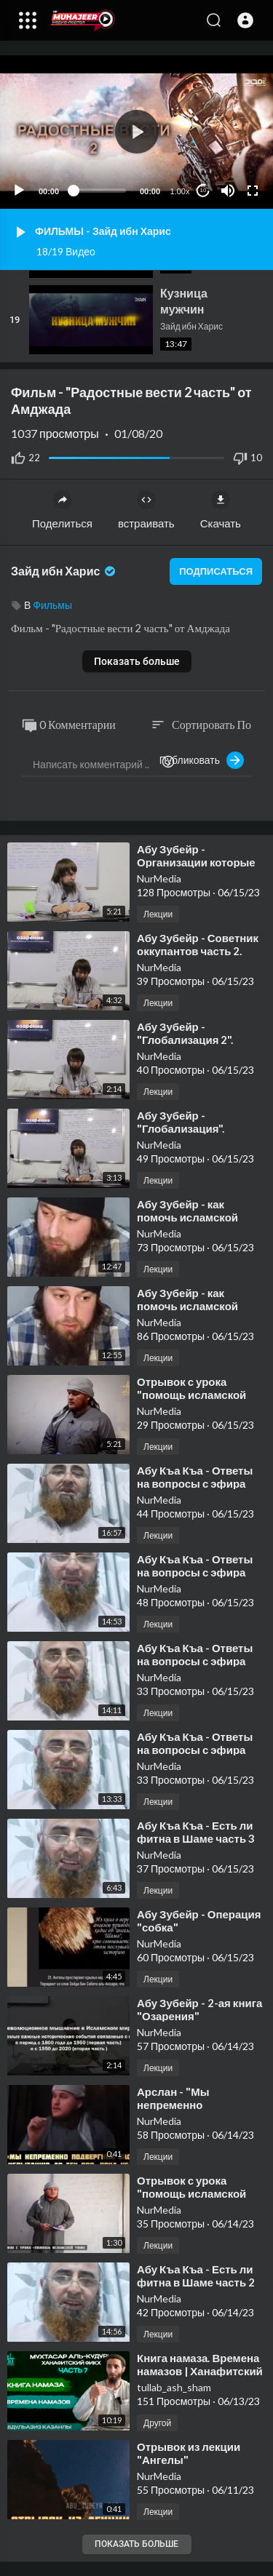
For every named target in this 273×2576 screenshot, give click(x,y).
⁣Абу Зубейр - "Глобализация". (180, 1122)
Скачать (220, 510)
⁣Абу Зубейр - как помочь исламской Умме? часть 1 (187, 1305)
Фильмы (52, 605)
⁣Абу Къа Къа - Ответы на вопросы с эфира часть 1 (195, 1749)
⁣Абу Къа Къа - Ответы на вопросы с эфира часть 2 (195, 1660)
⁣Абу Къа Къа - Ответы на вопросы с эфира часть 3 (195, 1483)
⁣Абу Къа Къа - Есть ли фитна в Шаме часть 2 (196, 2275)
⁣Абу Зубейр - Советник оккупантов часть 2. (197, 944)
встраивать (146, 510)
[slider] (99, 190)
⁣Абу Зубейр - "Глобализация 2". (185, 1033)
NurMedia (159, 878)
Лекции (158, 914)
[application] (136, 132)
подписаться (216, 571)
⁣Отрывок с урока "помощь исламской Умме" (191, 1394)
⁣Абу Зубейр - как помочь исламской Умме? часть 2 (187, 1217)
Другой (157, 2422)
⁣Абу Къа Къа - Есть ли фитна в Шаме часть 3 (196, 1832)
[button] (245, 20)
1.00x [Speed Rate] (180, 191)
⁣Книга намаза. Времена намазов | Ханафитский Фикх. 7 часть (200, 2370)
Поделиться (62, 510)
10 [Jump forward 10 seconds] (203, 190)
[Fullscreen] (252, 190)
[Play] (19, 190)
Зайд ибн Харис (64, 571)
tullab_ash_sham (174, 2387)
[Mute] (228, 190)
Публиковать (201, 760)
